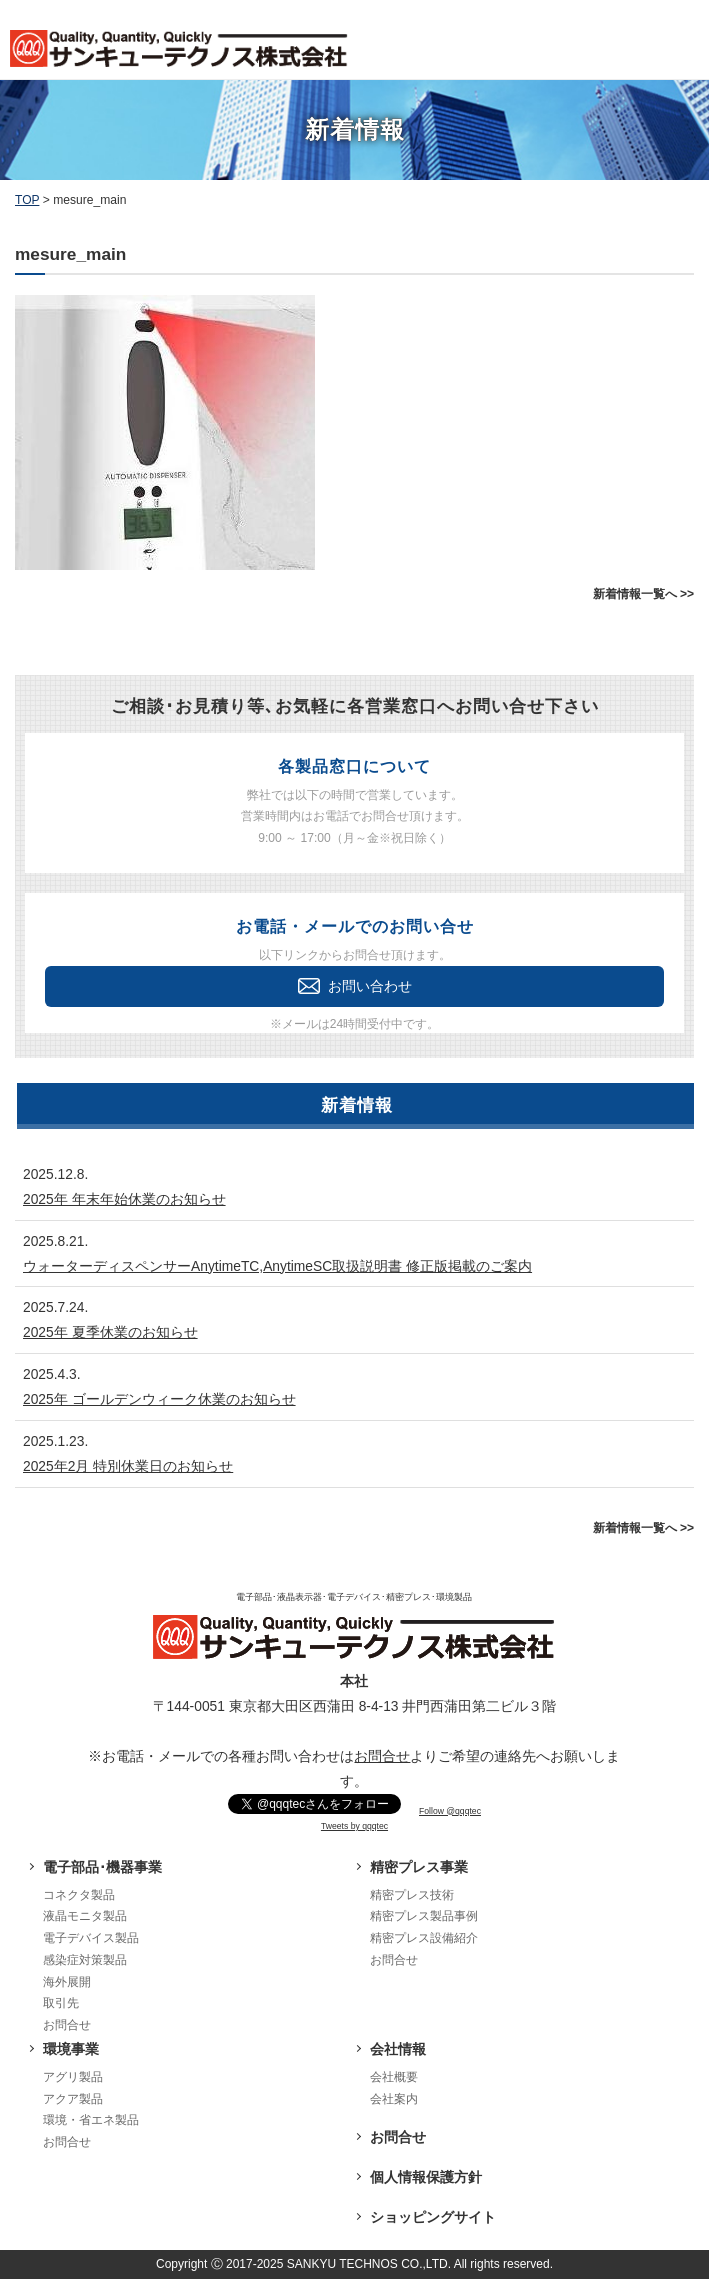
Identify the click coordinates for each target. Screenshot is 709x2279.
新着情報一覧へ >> (643, 594)
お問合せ (382, 1756)
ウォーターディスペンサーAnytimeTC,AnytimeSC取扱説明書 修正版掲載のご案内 (277, 1266)
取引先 (61, 2003)
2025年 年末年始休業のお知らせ (124, 1199)
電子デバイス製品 (91, 1938)
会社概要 (394, 2077)
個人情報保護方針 (426, 2177)
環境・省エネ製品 (91, 2120)
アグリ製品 (73, 2077)
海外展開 (67, 1982)
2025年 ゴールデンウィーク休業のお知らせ (159, 1399)
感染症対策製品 (85, 1960)
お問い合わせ (355, 986)
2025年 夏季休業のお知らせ (110, 1332)
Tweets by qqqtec (354, 1826)
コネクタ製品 (79, 1895)
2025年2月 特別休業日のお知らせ (128, 1466)
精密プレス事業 (419, 1867)
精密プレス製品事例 (424, 1916)
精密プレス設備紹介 (424, 1938)
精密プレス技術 (412, 1895)
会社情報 (398, 2049)
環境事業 (71, 2049)
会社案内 (394, 2099)
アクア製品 (73, 2099)
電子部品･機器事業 (102, 1867)
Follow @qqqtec (450, 1811)
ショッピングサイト (433, 2217)
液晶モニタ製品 (85, 1916)
